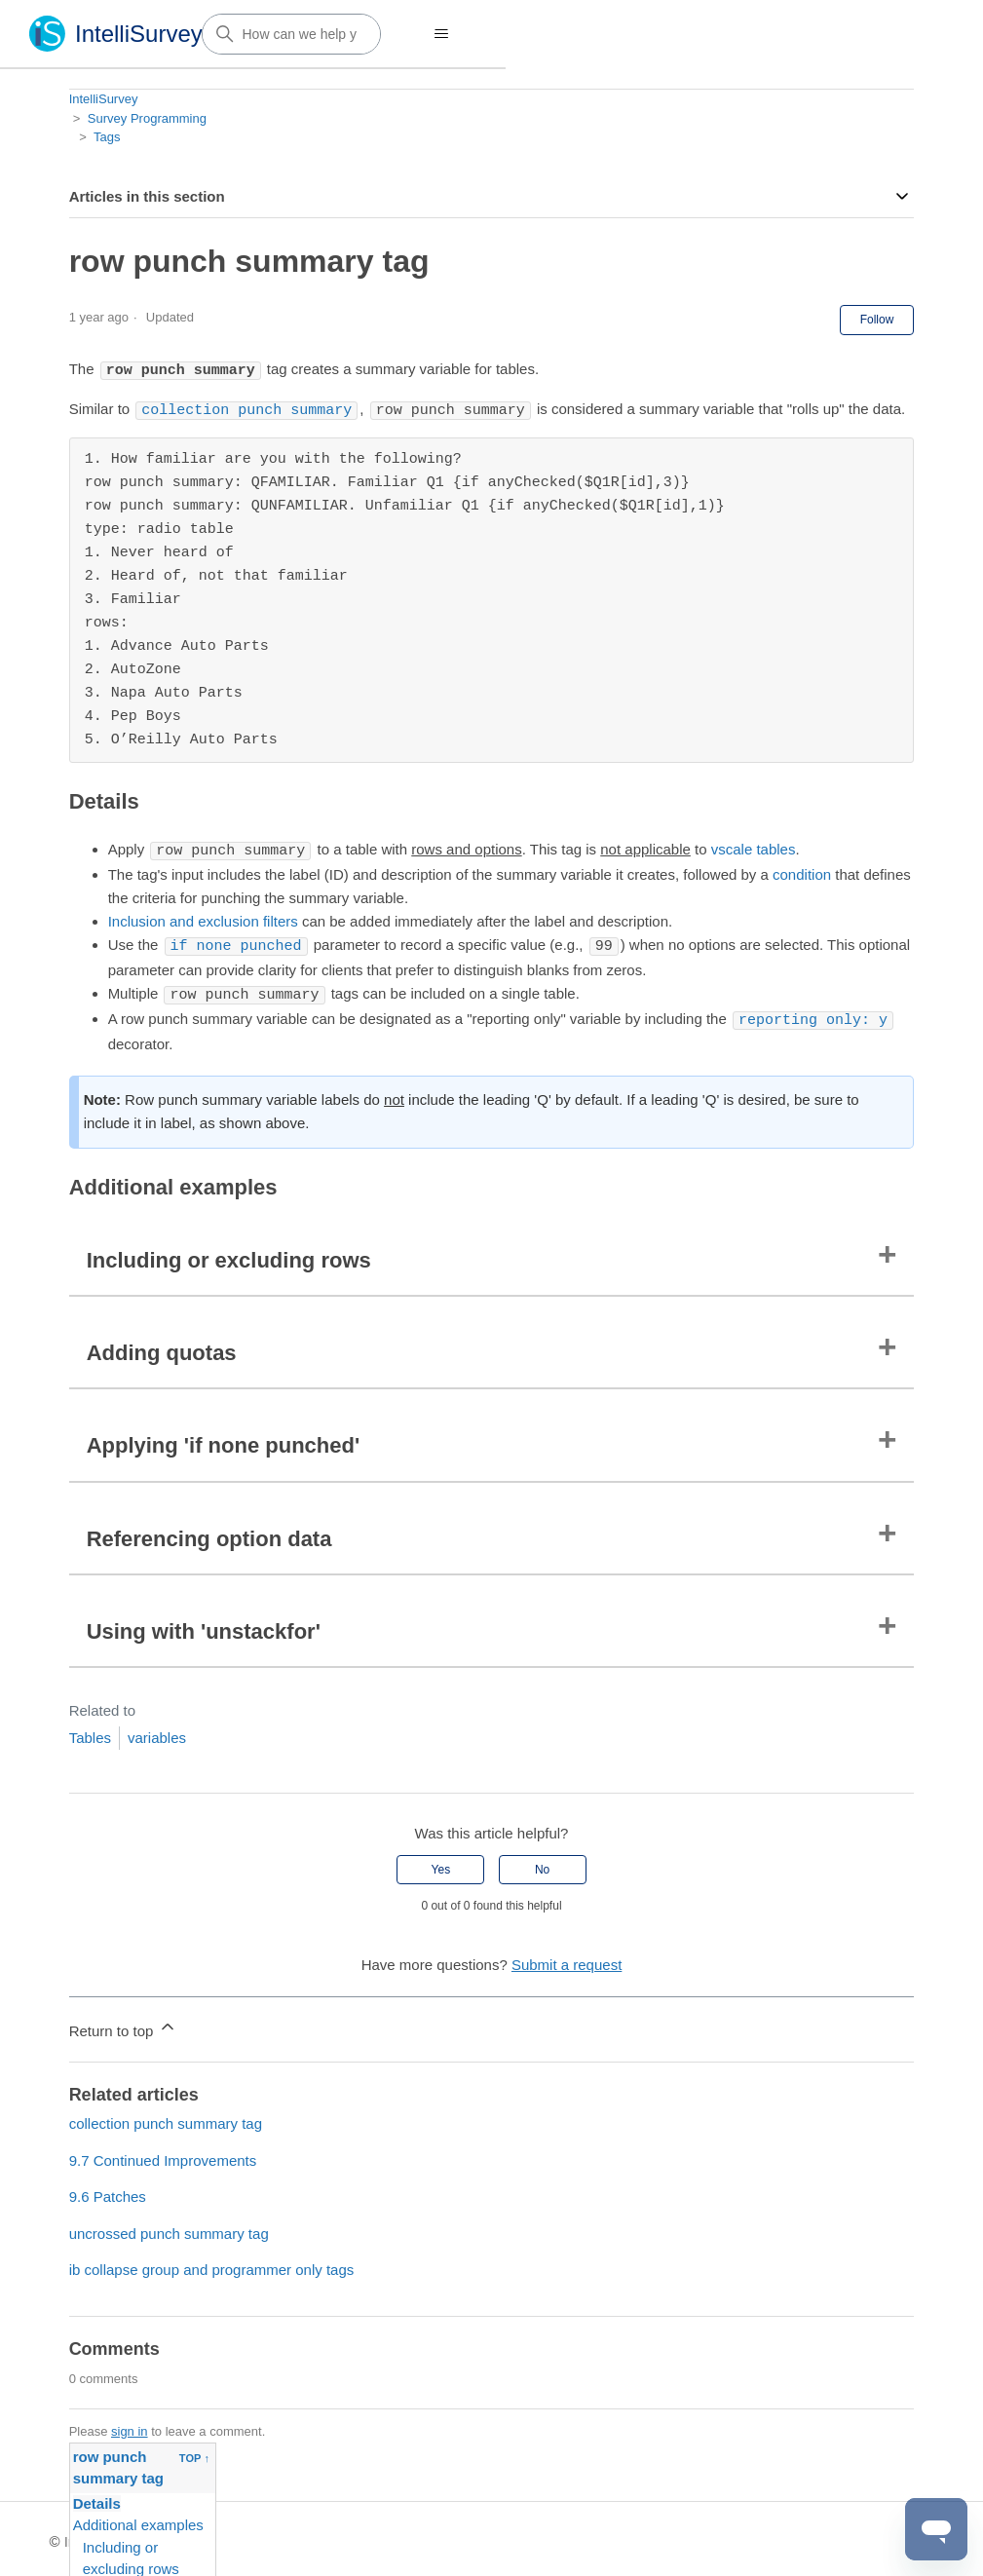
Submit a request (566, 1959)
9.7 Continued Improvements (163, 2154)
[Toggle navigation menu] (441, 34)
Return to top (123, 2022)
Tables (90, 1732)
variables (157, 1732)
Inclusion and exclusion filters (203, 918)
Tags (107, 137)
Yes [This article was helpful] (441, 1864)
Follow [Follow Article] (877, 319)
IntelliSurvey (103, 99)
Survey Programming (147, 118)
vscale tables (753, 848)
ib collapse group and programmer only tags (212, 2263)
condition (802, 871)
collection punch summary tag (165, 2117)
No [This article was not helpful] (542, 1864)
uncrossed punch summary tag (169, 2227)
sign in (129, 2425)
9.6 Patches (107, 2190)
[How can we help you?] (291, 34)
